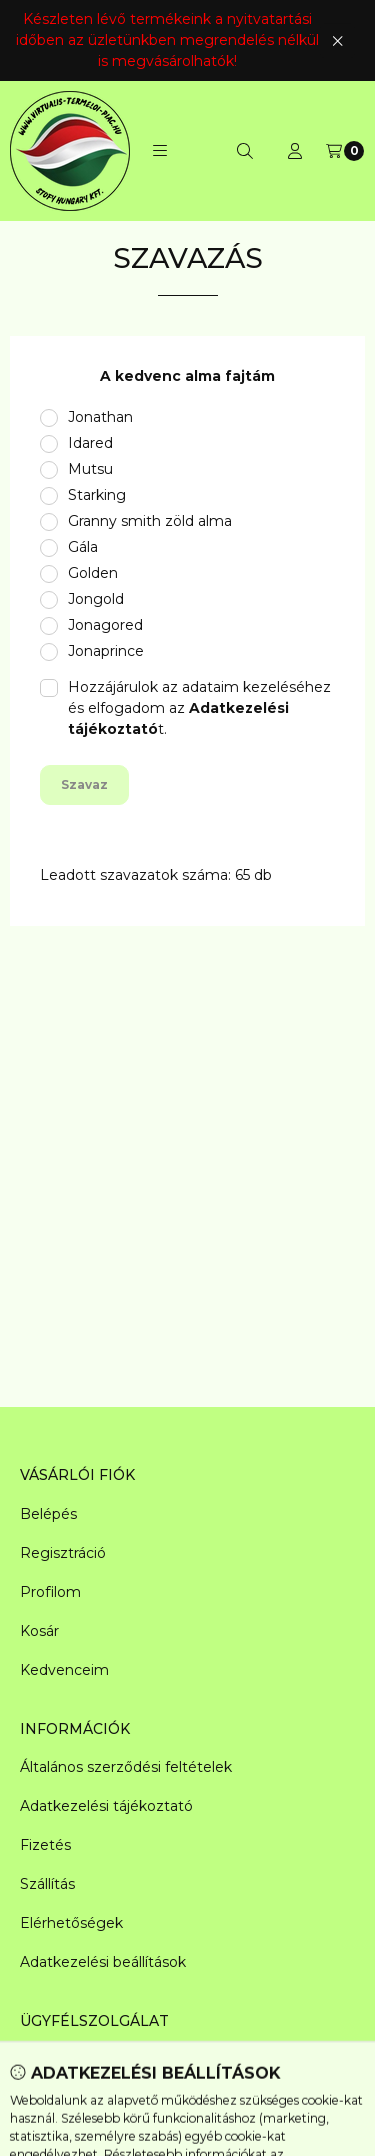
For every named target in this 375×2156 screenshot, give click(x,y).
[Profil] (295, 151)
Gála (83, 547)
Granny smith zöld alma (150, 521)
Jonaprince (106, 651)
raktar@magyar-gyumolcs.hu (121, 2060)
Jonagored (105, 625)
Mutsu (90, 469)
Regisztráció (63, 1553)
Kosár (39, 1631)
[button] (160, 151)
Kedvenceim (64, 1670)
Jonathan (100, 417)
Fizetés (45, 1845)
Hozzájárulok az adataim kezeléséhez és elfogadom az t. (199, 708)
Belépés (48, 1514)
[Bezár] (337, 40)
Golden (93, 573)
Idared (90, 443)
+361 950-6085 (70, 2099)
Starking (97, 495)
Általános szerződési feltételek (126, 1767)
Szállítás (47, 1884)
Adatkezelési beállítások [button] (103, 1962)
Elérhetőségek (71, 1923)
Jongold (96, 599)
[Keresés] (245, 151)
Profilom (50, 1592)
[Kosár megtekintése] (345, 151)
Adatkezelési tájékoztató (106, 1806)
